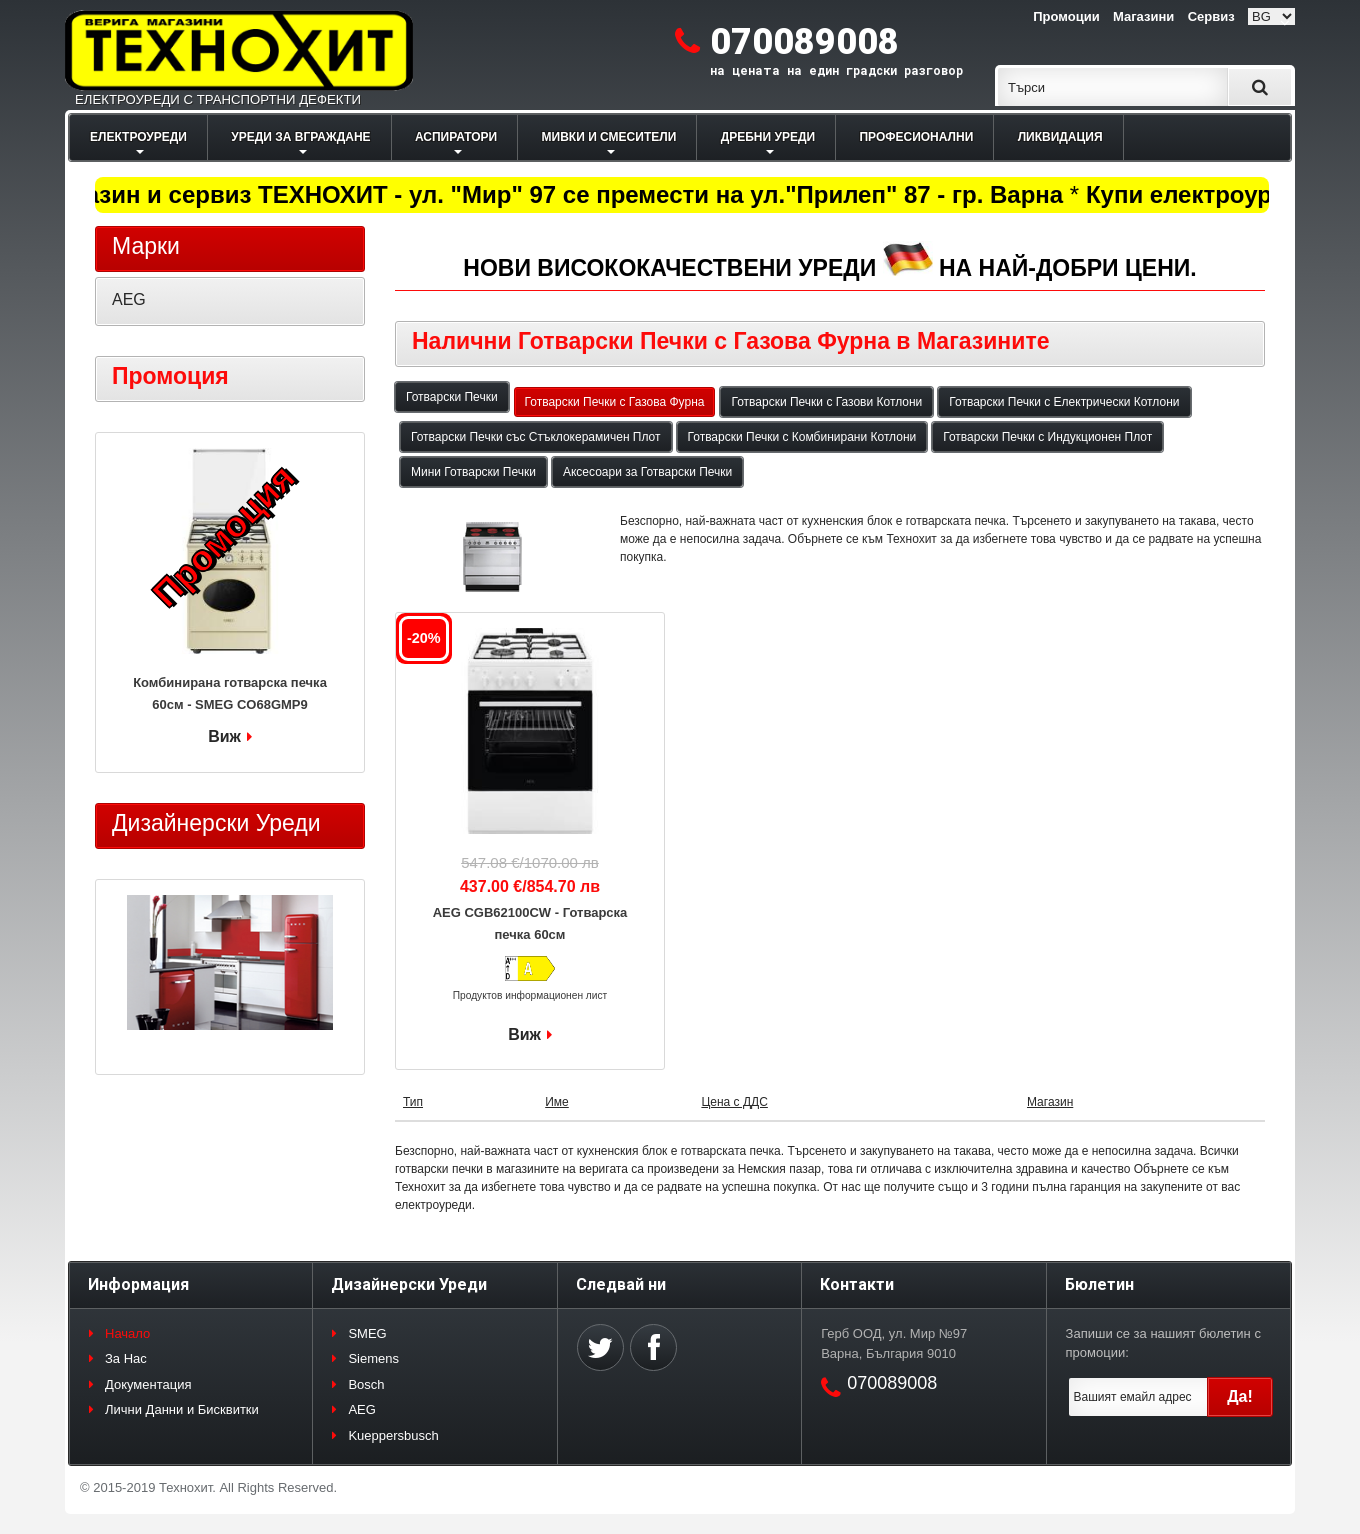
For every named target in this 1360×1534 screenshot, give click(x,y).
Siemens (373, 1358)
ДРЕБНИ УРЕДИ (768, 137)
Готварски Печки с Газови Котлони (826, 402)
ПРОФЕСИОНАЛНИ (916, 137)
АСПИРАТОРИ (456, 137)
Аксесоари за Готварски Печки (647, 472)
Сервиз (1211, 16)
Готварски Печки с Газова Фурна (615, 402)
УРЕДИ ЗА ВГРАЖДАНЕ (300, 137)
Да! (1240, 1396)
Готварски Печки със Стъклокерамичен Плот (536, 437)
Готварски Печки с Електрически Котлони (1064, 402)
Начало (127, 1333)
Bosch (366, 1384)
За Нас (126, 1358)
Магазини (1143, 16)
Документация (148, 1384)
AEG (129, 299)
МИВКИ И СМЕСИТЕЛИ (609, 137)
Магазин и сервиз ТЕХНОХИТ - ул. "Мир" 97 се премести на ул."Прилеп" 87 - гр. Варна (558, 194)
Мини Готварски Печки (473, 472)
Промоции (1066, 16)
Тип (413, 1102)
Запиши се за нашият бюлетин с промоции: (1163, 1343)
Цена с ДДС (734, 1102)
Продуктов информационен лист (530, 995)
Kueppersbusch (393, 1435)
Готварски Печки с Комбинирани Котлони (802, 437)
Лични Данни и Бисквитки (182, 1409)
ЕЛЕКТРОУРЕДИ (138, 137)
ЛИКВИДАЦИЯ (1060, 137)
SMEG (367, 1333)
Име (557, 1102)
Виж (524, 1034)
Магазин (1050, 1102)
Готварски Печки (452, 397)
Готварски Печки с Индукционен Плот (1047, 437)
